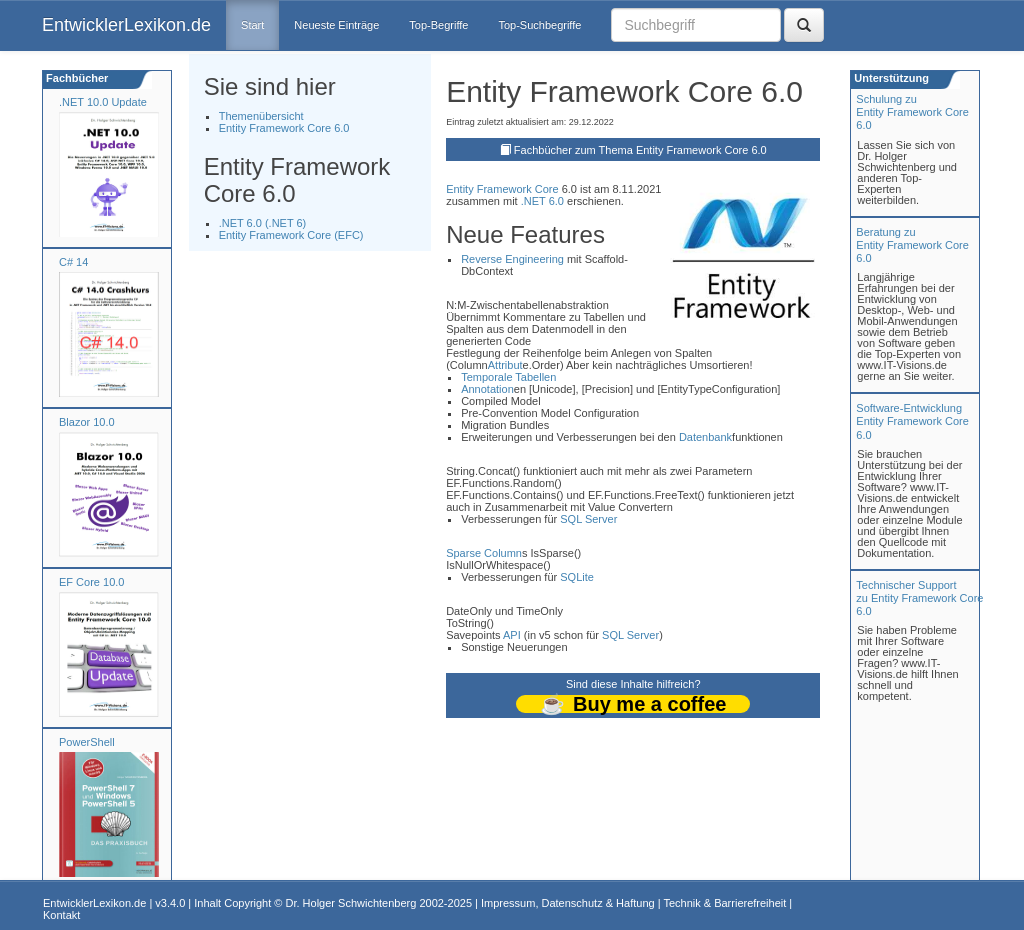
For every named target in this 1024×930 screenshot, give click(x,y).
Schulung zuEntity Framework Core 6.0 (912, 112)
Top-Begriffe (438, 25)
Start (252, 25)
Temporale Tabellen (508, 377)
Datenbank (705, 437)
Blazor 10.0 (87, 422)
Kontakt (61, 915)
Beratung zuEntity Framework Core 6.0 (912, 245)
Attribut (505, 365)
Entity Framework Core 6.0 (284, 128)
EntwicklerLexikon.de (126, 25)
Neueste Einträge (336, 25)
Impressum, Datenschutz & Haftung (568, 903)
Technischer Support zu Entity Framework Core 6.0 (919, 598)
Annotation (487, 389)
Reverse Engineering (512, 259)
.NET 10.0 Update (103, 102)
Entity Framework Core (502, 189)
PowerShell (87, 742)
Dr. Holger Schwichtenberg (351, 903)
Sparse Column (484, 553)
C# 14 (73, 262)
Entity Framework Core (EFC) (291, 235)
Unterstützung (890, 78)
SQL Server (588, 519)
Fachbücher (75, 78)
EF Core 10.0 (91, 582)
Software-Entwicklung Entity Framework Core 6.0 (912, 421)
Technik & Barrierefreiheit (724, 903)
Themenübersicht (261, 116)
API (512, 635)
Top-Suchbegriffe (539, 25)
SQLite (577, 577)
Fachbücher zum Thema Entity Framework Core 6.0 (640, 150)
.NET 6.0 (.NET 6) (263, 223)
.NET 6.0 (542, 201)
